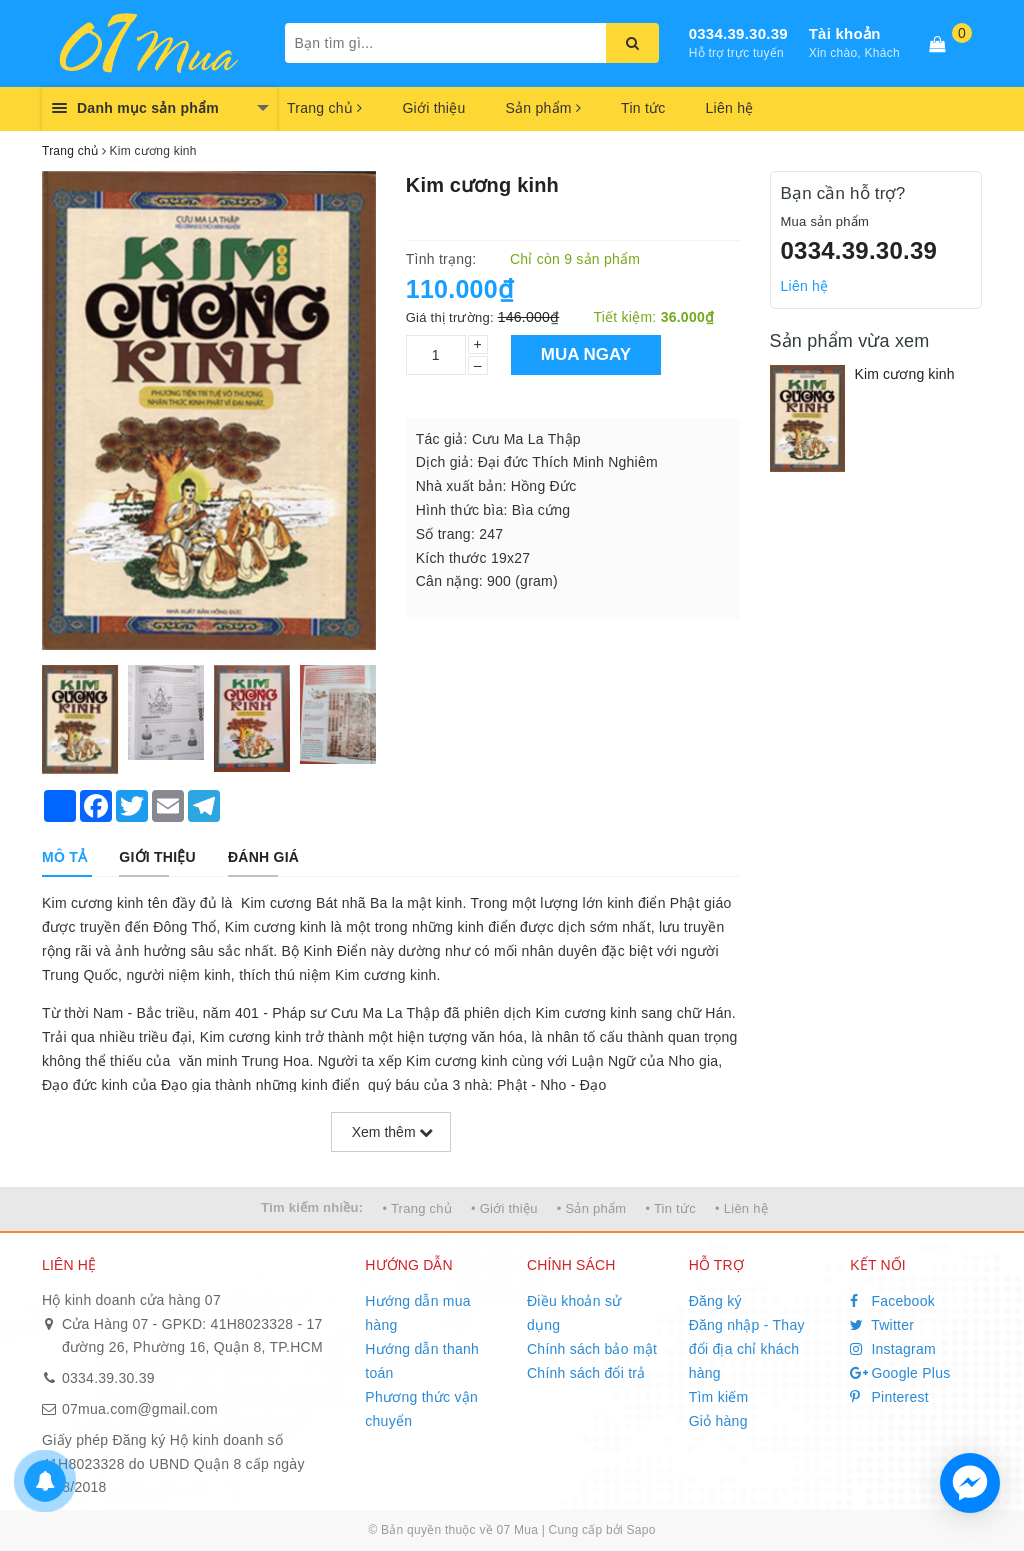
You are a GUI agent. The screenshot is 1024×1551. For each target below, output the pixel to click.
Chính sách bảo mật (592, 1349)
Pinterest (889, 1397)
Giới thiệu (433, 108)
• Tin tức (670, 1208)
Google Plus (900, 1373)
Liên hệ (730, 108)
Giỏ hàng (718, 1421)
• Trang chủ (417, 1208)
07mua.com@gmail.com (140, 1409)
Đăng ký (715, 1301)
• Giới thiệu (504, 1208)
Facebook (892, 1301)
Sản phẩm (543, 108)
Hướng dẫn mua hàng (418, 1313)
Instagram (893, 1349)
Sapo (641, 1530)
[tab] (64, 857)
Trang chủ (324, 108)
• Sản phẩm (591, 1208)
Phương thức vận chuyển (421, 1409)
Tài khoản (845, 33)
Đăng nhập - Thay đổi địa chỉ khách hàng (747, 1349)
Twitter (882, 1325)
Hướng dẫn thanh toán (422, 1361)
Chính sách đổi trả (586, 1373)
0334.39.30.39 (738, 33)
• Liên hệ (741, 1208)
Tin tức (643, 108)
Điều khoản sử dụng (574, 1313)
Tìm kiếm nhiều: (312, 1207)
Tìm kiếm (719, 1397)
